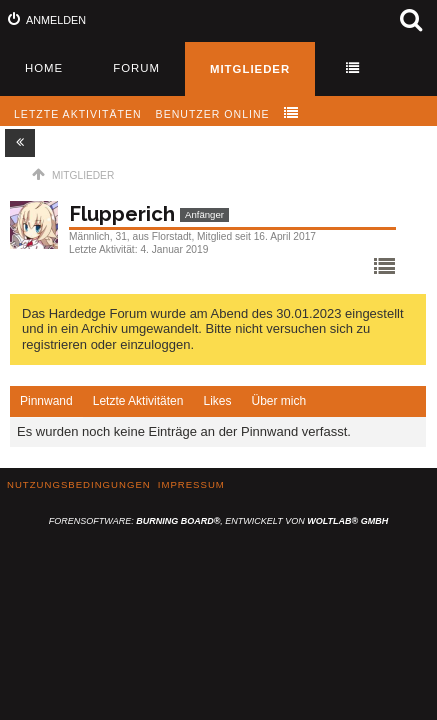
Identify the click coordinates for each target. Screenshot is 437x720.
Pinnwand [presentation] (46, 401)
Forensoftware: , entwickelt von (218, 521)
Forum (136, 68)
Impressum (191, 484)
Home (44, 68)
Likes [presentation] (217, 401)
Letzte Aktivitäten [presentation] (138, 401)
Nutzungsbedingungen (79, 484)
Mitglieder (250, 69)
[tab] (46, 402)
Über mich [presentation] (278, 401)
